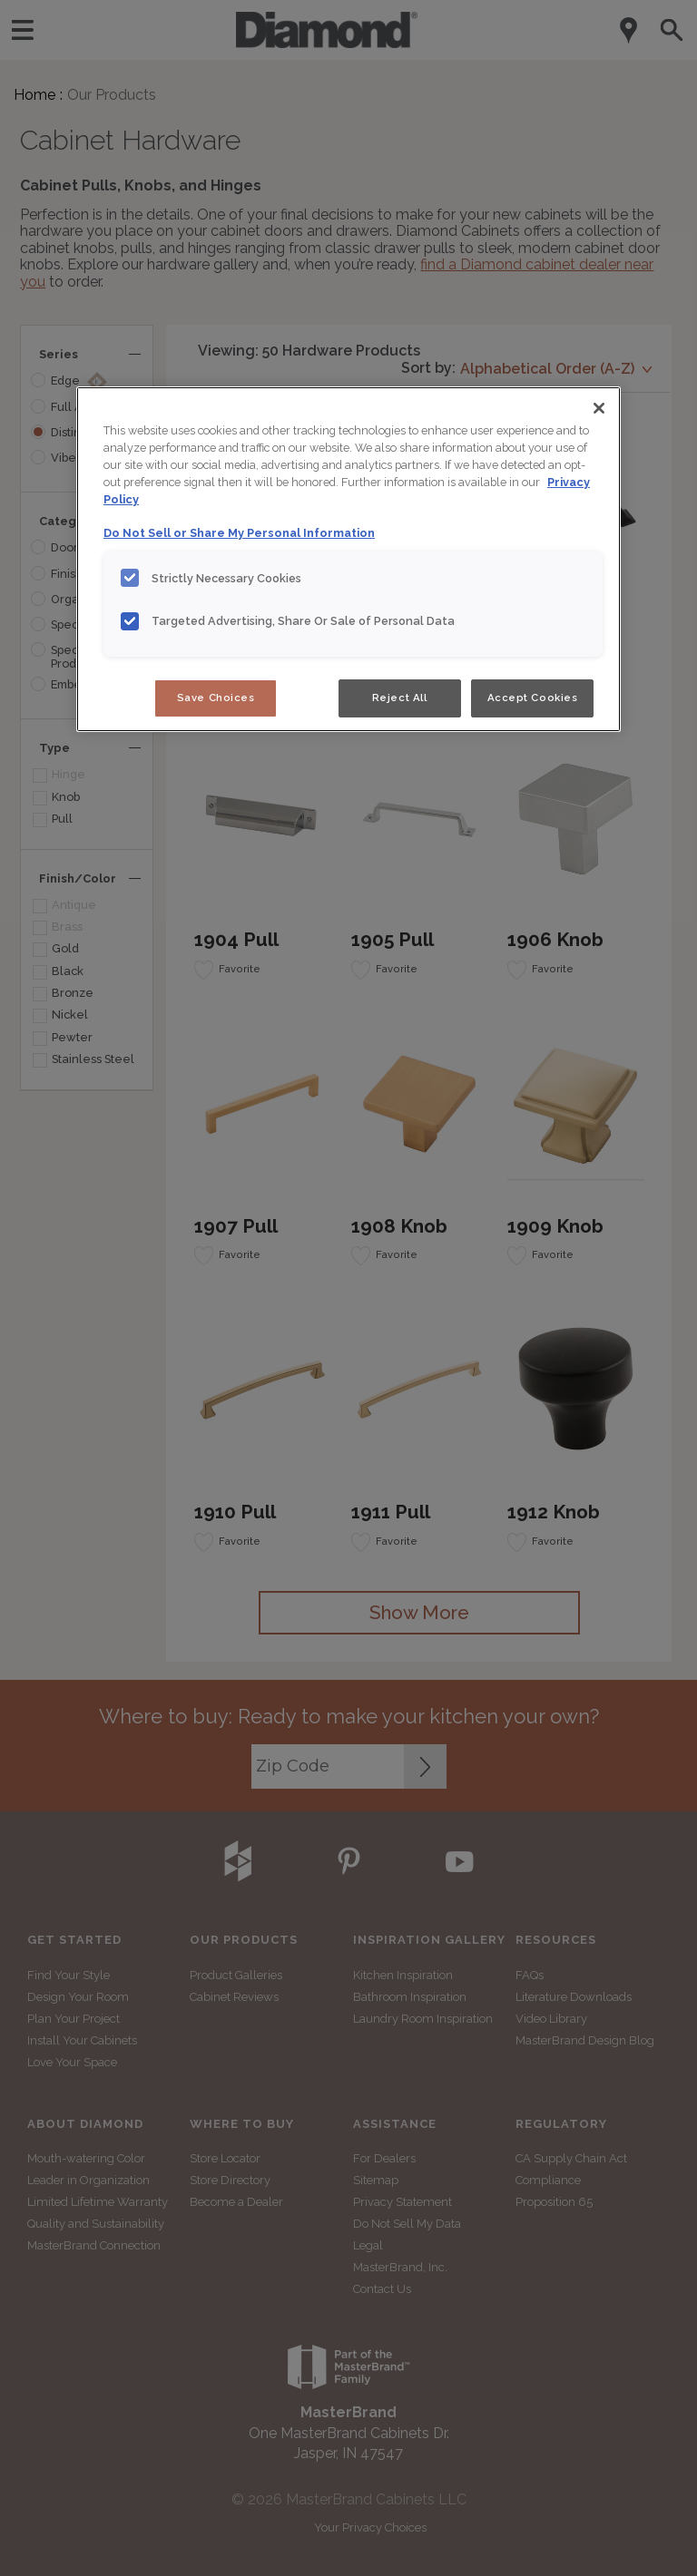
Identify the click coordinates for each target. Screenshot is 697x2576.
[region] (348, 559)
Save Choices (216, 697)
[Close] (599, 408)
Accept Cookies (532, 697)
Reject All (399, 697)
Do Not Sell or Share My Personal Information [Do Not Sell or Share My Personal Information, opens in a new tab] (239, 533)
